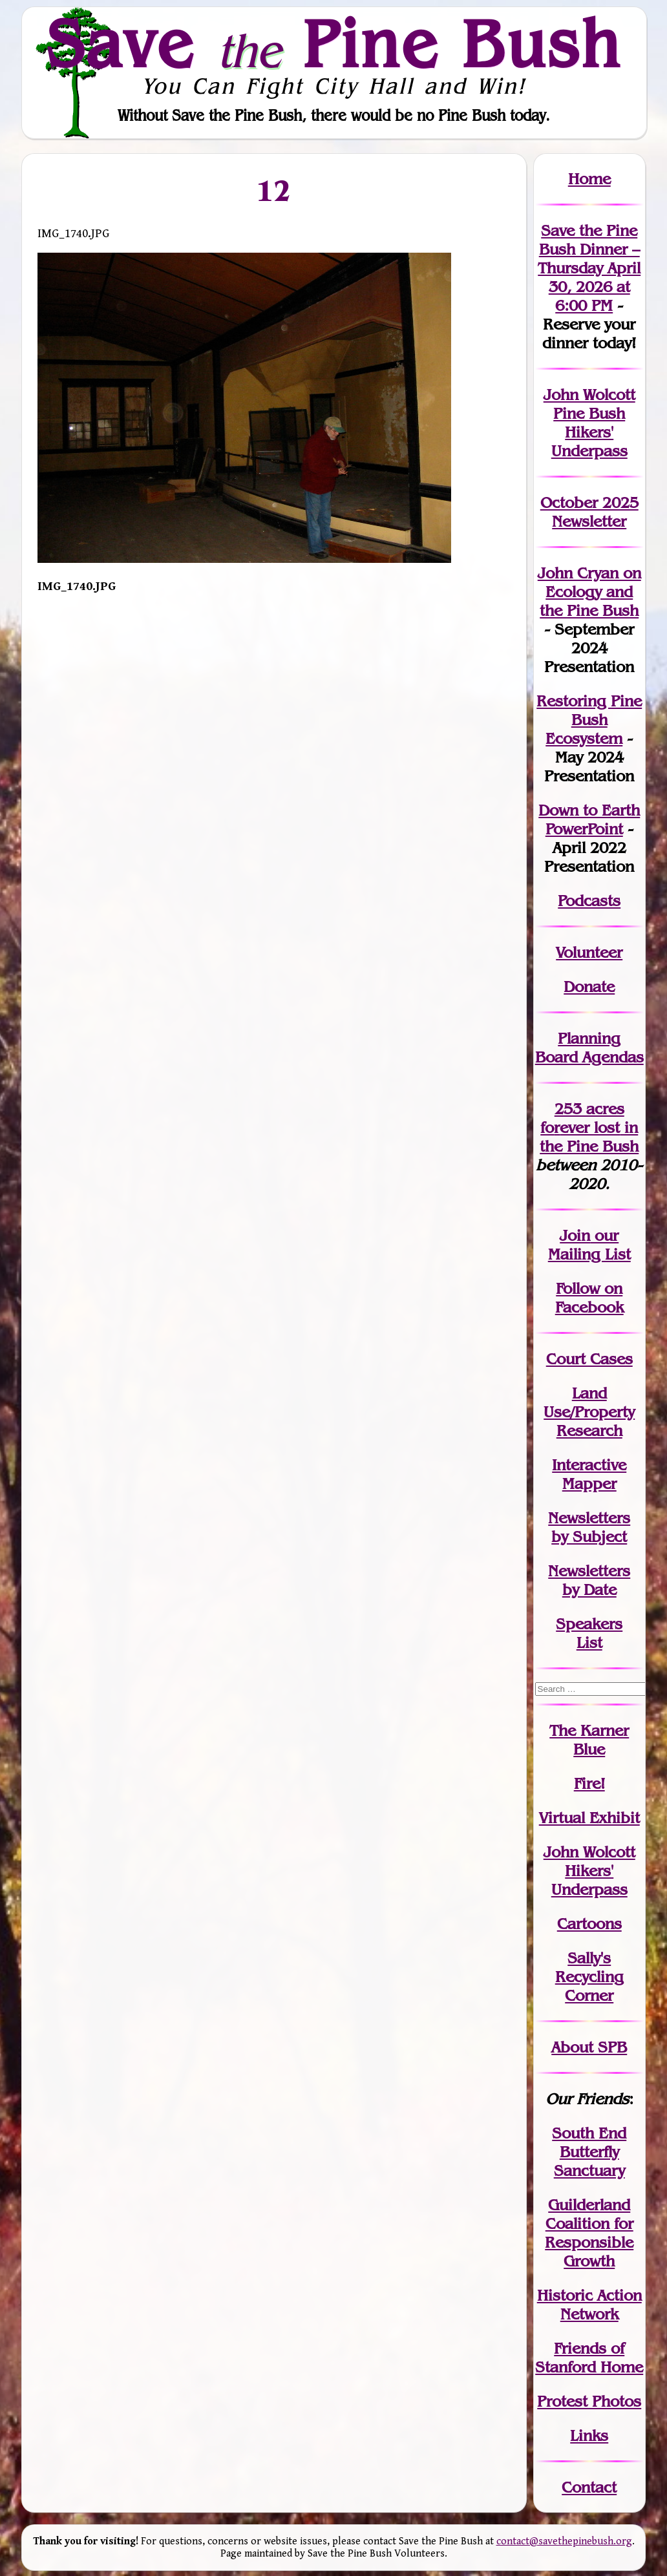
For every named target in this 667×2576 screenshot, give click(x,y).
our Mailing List (589, 1244)
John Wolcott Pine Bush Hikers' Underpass (589, 422)
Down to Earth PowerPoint (589, 819)
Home (589, 178)
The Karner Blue (589, 1739)
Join (575, 1235)
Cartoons (589, 1923)
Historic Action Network (589, 2304)
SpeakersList (589, 1633)
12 (274, 191)
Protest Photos (589, 2401)
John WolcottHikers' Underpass (589, 1870)
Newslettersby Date (589, 1580)
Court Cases (589, 1358)
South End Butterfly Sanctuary (589, 2152)
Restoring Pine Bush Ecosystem (589, 720)
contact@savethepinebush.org (564, 2541)
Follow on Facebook (589, 1297)
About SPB (589, 2047)
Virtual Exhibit (589, 1817)
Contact (589, 2487)
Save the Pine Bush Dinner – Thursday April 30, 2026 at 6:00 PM (589, 268)
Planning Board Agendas (589, 1047)
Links (589, 2435)
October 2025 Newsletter (589, 512)
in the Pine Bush (589, 1137)
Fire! (589, 1783)
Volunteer (589, 952)
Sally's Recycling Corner (589, 1976)
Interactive (589, 1464)
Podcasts (589, 900)
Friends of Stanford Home (589, 2357)
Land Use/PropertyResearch (589, 1412)
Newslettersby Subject (589, 1527)
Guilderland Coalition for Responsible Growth (589, 2232)
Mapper (589, 1483)
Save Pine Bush (334, 43)
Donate (589, 986)
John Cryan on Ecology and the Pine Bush (589, 592)
